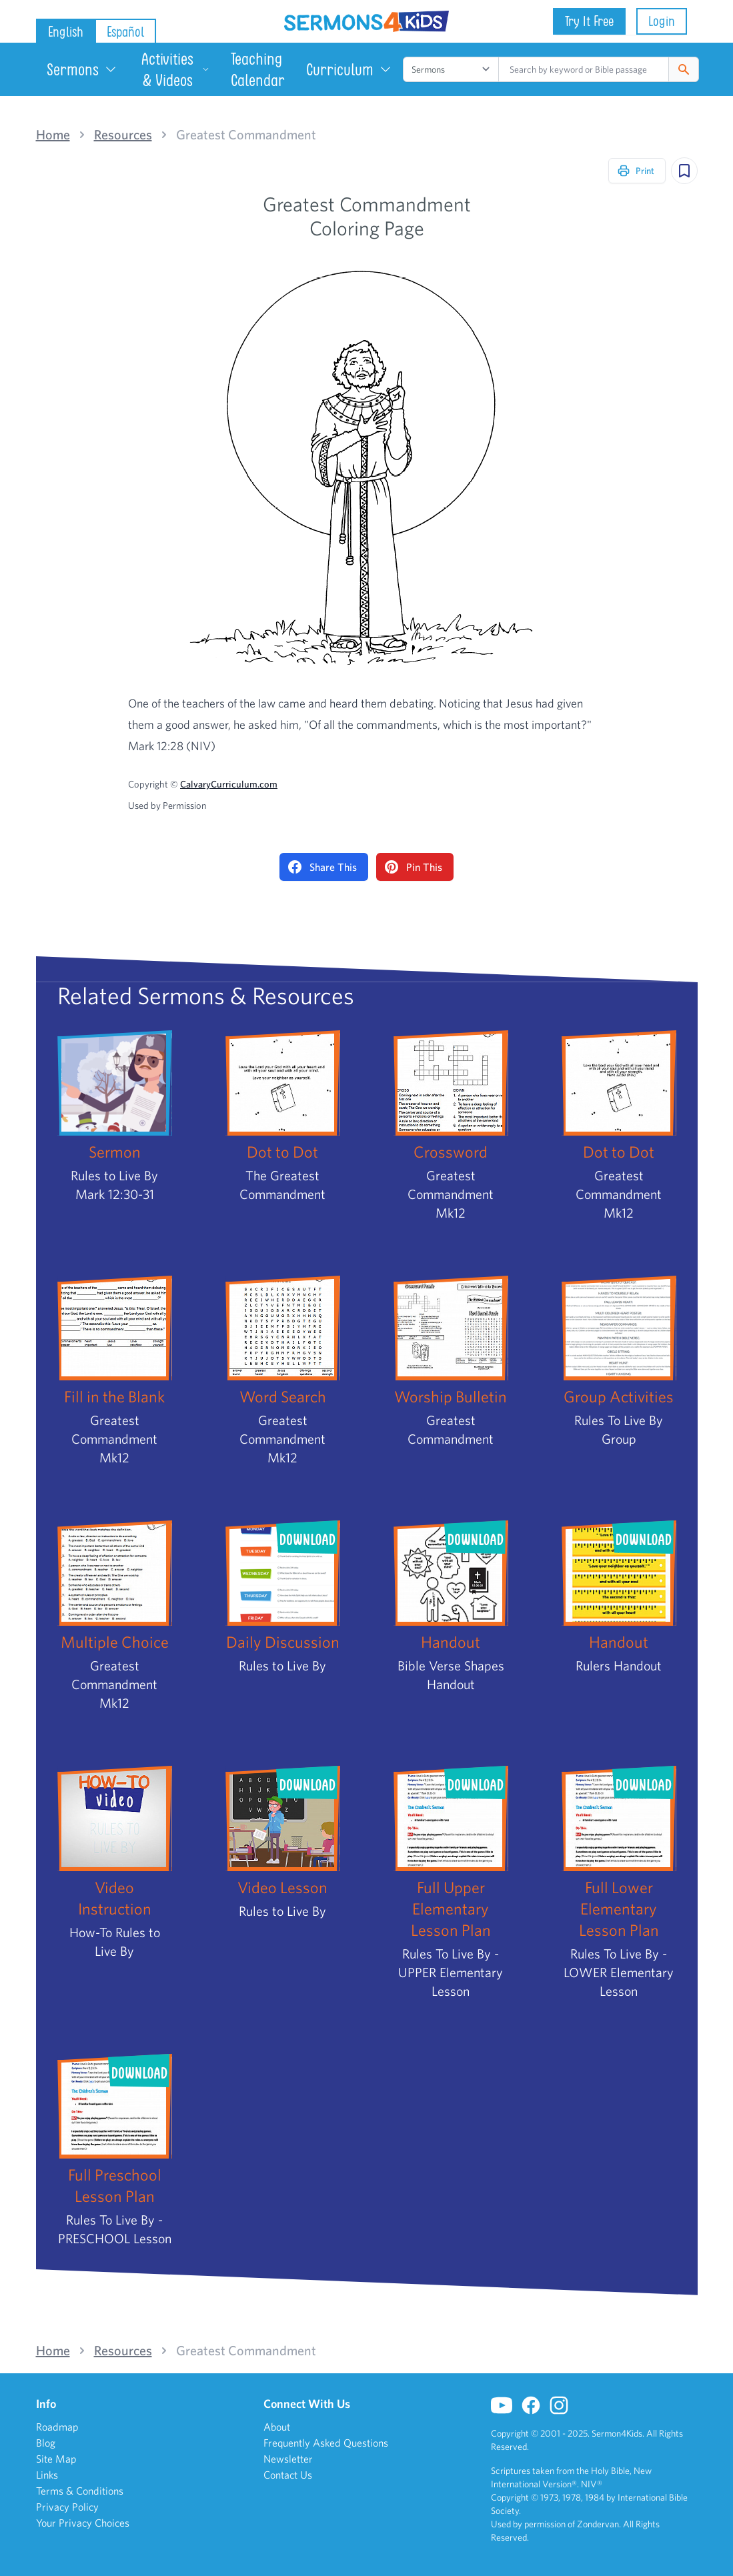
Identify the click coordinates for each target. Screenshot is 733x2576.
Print (635, 170)
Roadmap (57, 2427)
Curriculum (349, 69)
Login (661, 21)
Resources (123, 134)
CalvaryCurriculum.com (228, 784)
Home (53, 134)
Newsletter (288, 2459)
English (65, 31)
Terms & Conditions (79, 2491)
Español (125, 31)
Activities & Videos (175, 69)
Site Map (56, 2459)
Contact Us (287, 2475)
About (276, 2427)
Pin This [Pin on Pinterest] (413, 867)
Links (47, 2475)
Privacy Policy (67, 2507)
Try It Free (589, 21)
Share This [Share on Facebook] (322, 867)
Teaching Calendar (258, 69)
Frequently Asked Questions (325, 2443)
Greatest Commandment (246, 134)
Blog (45, 2443)
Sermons (82, 69)
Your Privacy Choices (82, 2523)
